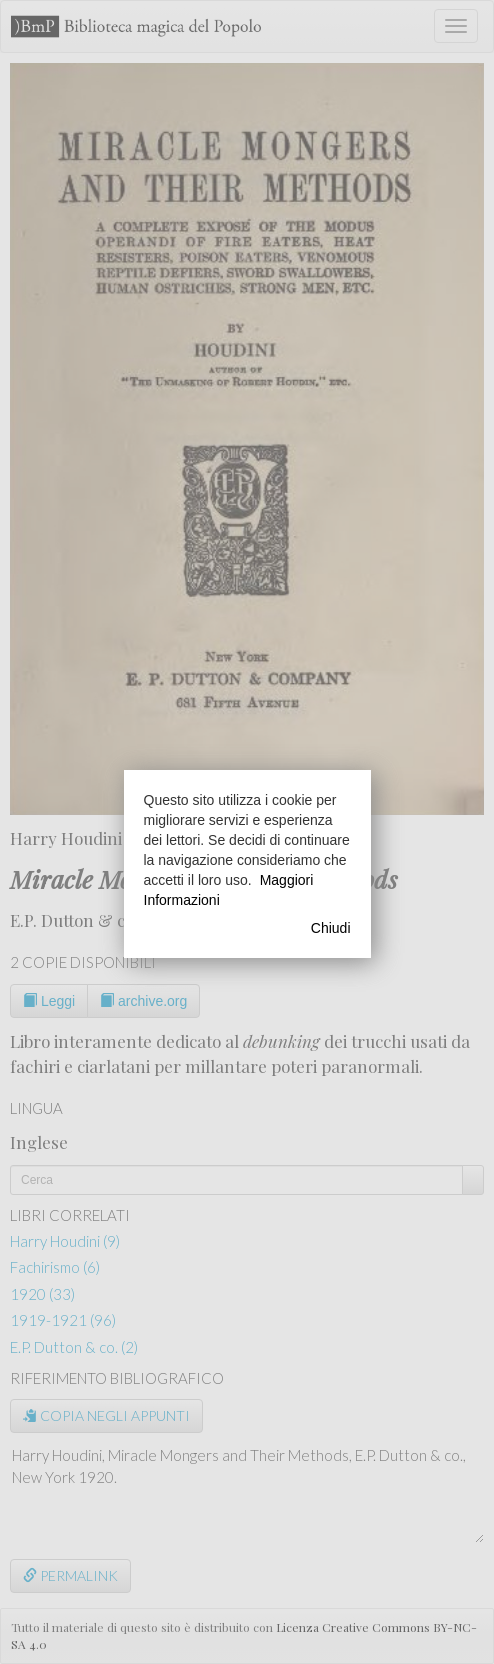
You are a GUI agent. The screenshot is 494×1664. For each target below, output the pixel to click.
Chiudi (331, 928)
